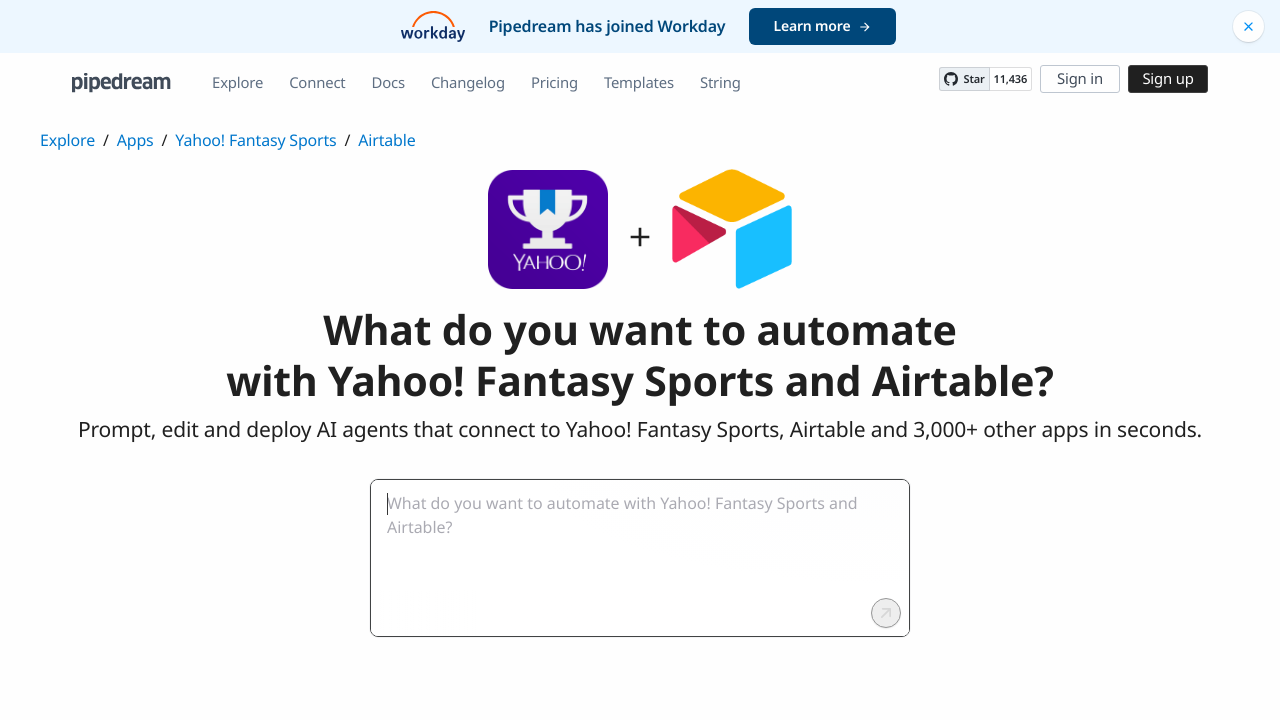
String (720, 83)
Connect (317, 83)
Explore (237, 83)
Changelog (468, 83)
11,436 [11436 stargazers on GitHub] (1010, 79)
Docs (388, 83)
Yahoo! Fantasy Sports (255, 140)
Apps (135, 140)
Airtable (386, 140)
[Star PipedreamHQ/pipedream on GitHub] (964, 79)
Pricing (554, 83)
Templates (639, 83)
